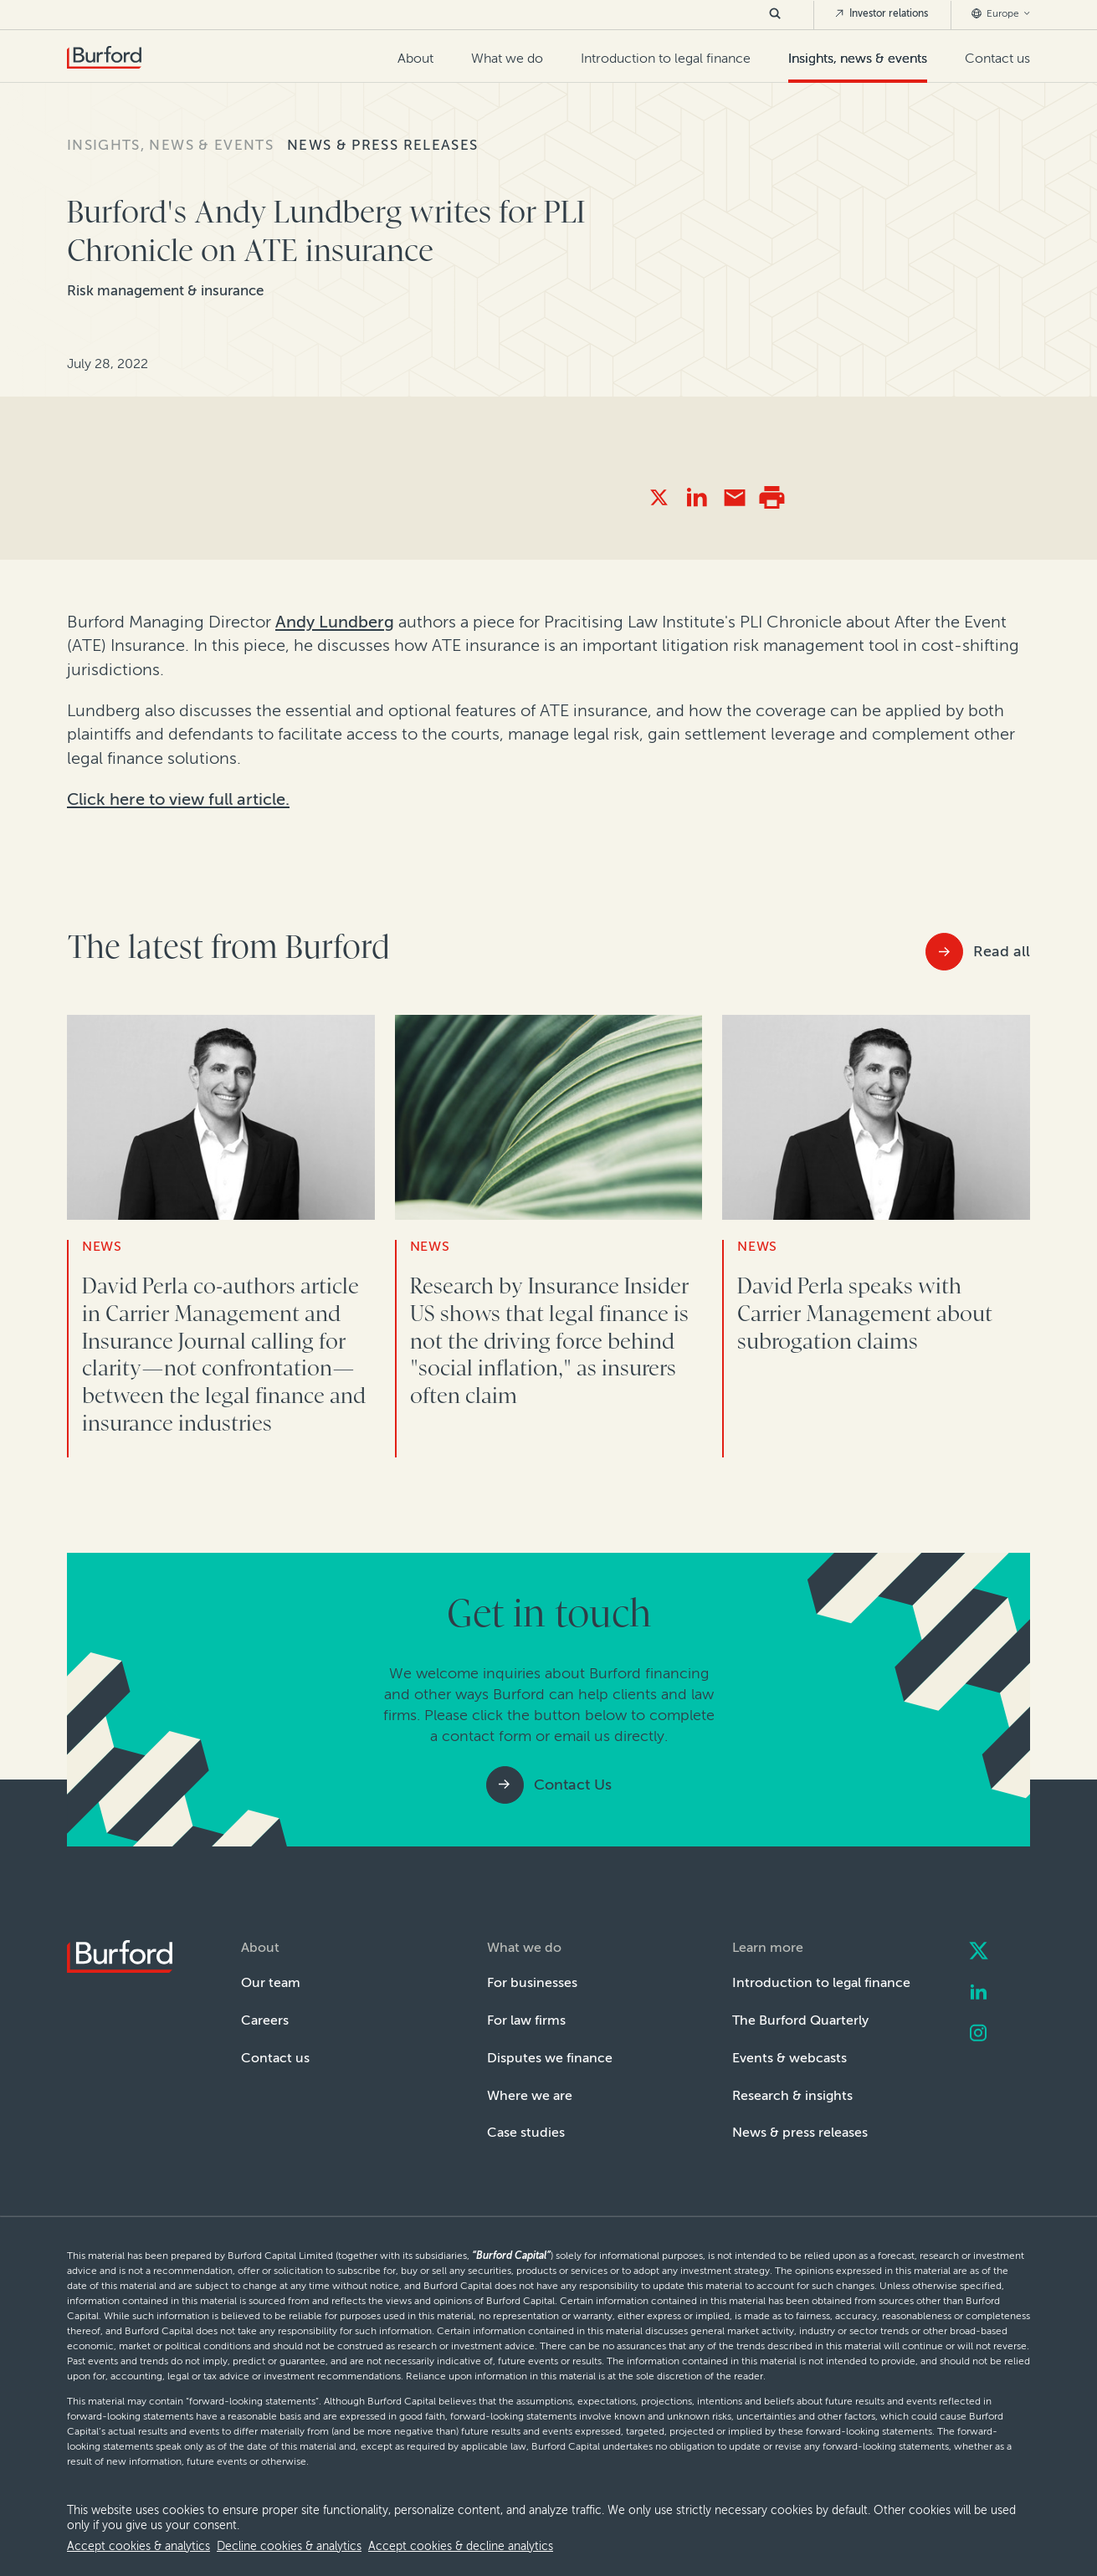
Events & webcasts (789, 2058)
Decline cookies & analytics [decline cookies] (289, 2546)
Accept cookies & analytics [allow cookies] (138, 2546)
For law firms (526, 2020)
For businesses (532, 1982)
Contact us (997, 58)
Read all (1001, 951)
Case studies (526, 2132)
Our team (270, 1982)
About (415, 58)
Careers (265, 2020)
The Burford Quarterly (800, 2020)
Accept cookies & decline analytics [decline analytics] (460, 2546)
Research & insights (792, 2095)
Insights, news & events (857, 58)
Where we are (529, 2095)
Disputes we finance (550, 2058)
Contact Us (573, 1784)
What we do (507, 58)
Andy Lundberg (334, 622)
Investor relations (881, 13)
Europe (1000, 13)
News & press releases (382, 144)
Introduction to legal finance (666, 58)
